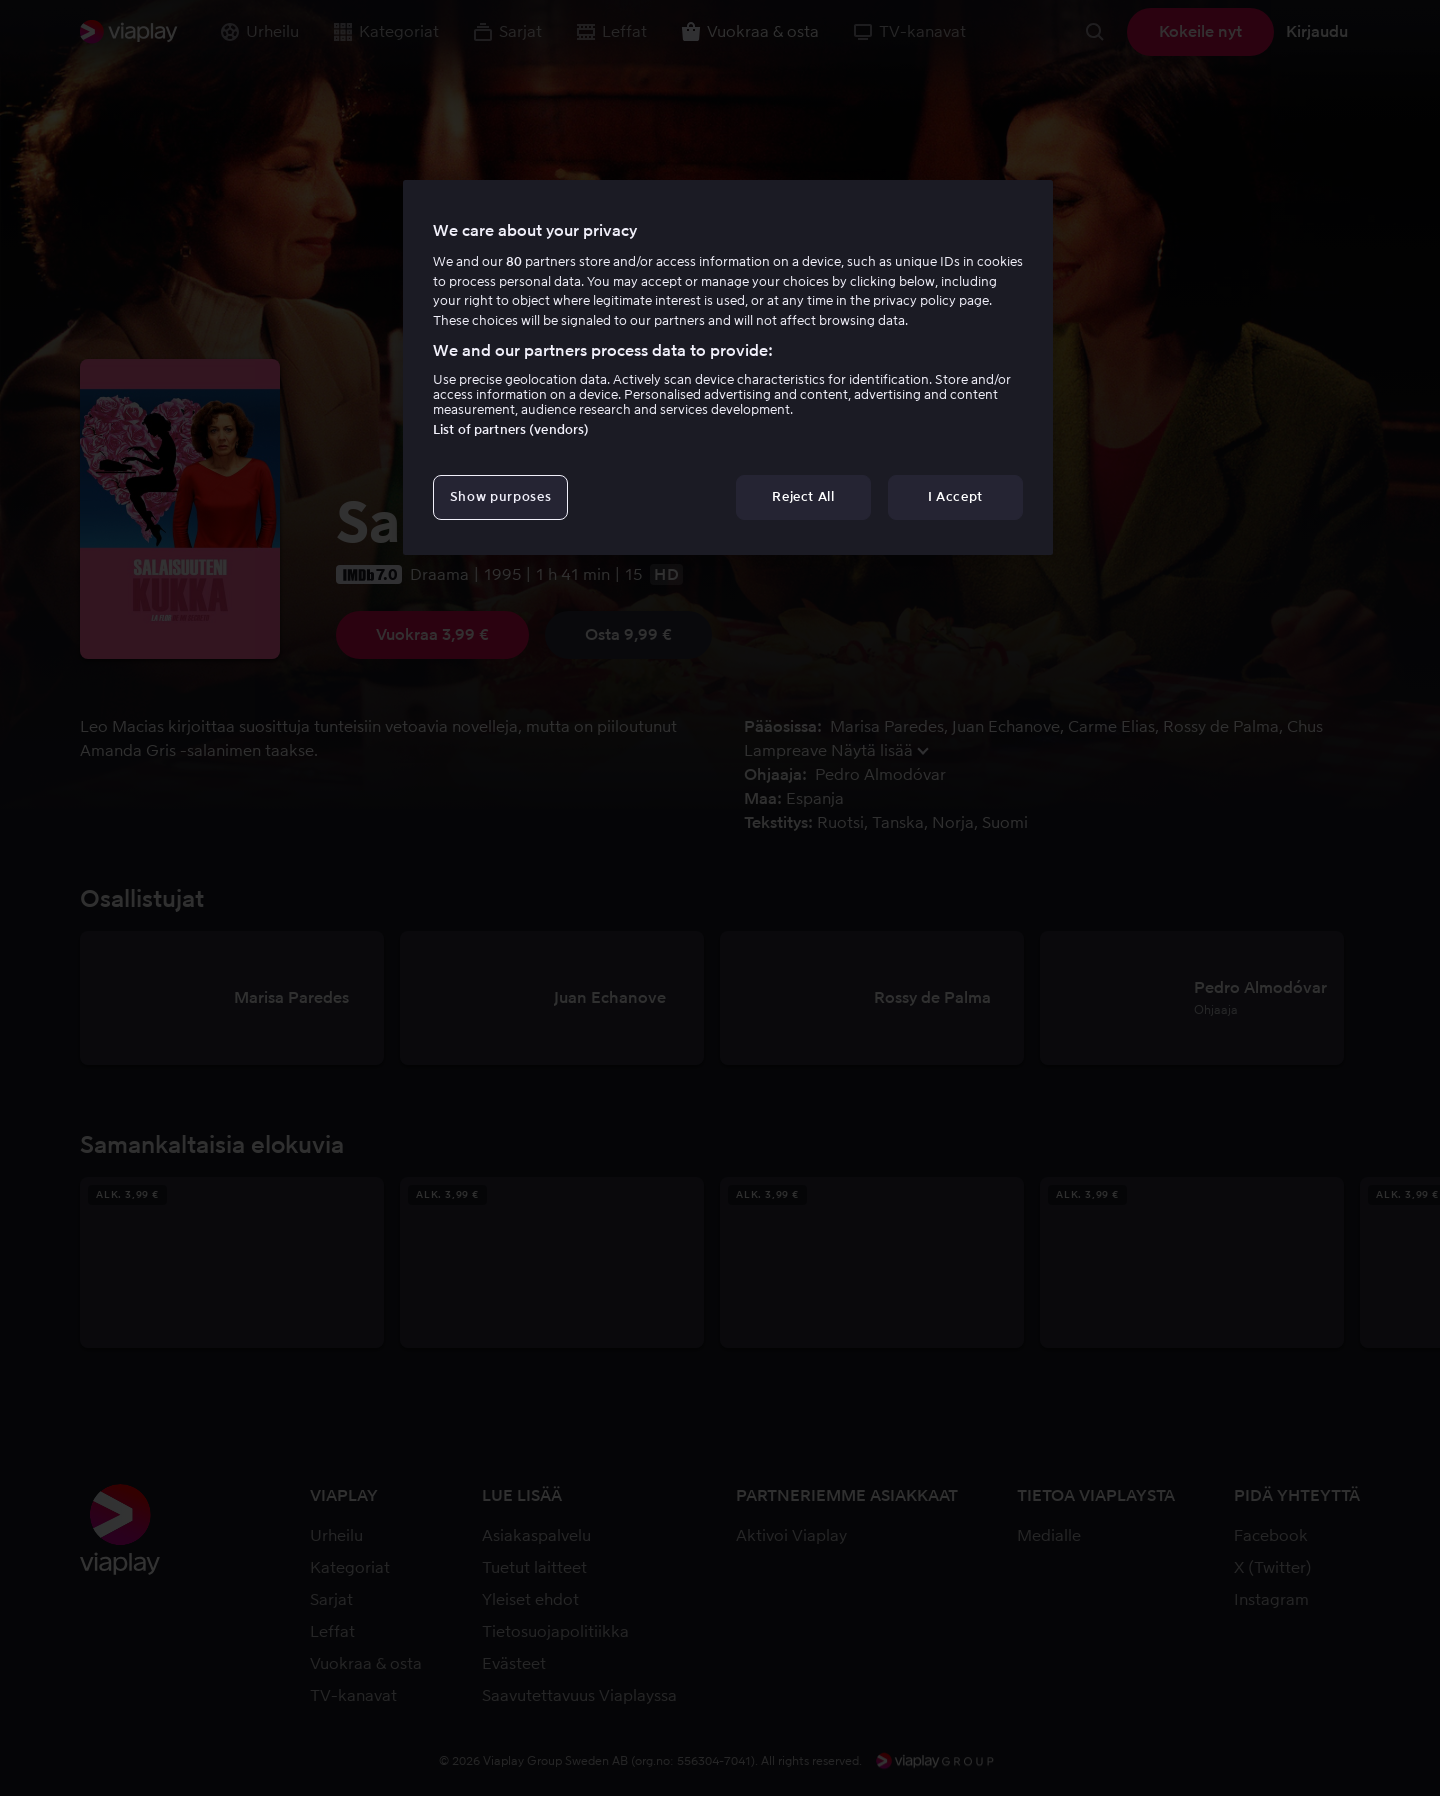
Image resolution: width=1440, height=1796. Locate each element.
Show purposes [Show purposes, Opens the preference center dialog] (500, 496)
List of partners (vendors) (511, 429)
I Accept (955, 496)
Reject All (803, 496)
